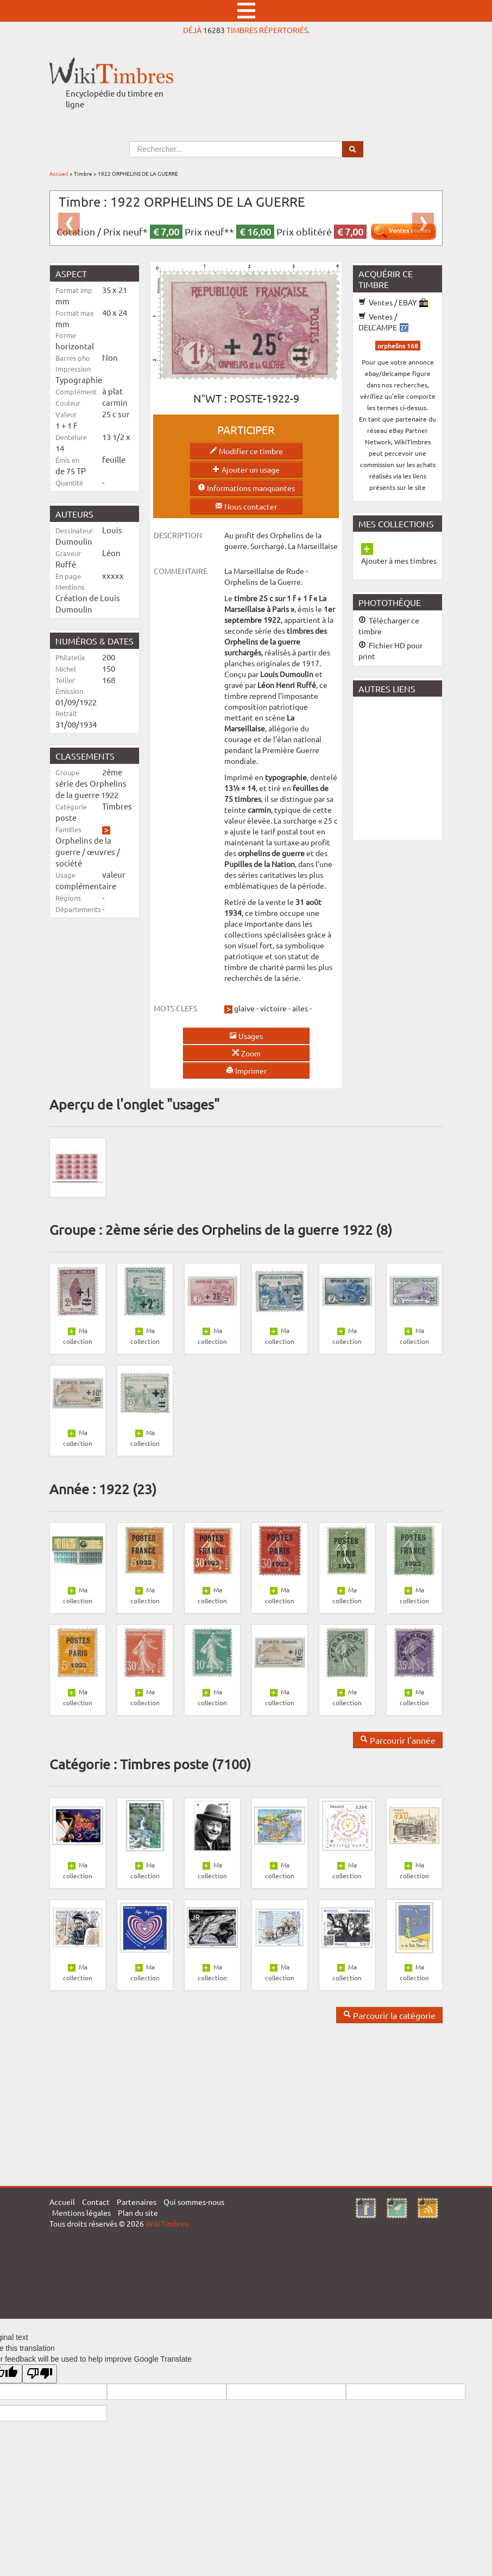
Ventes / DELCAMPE (383, 321)
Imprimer (246, 1070)
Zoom (246, 1053)
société (68, 863)
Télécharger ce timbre (388, 625)
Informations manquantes (246, 488)
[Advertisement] (421, 767)
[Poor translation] (39, 2373)
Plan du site (138, 2212)
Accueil (58, 173)
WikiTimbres (167, 2223)
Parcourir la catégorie (389, 2015)
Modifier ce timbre (246, 451)
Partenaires (136, 2202)
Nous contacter (246, 506)
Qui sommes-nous (193, 2202)
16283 (214, 30)
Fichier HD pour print (390, 650)
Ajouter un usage (246, 469)
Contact (96, 2202)
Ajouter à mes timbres (399, 560)
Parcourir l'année (398, 1740)
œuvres (101, 851)
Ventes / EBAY (393, 302)
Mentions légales (81, 2212)
